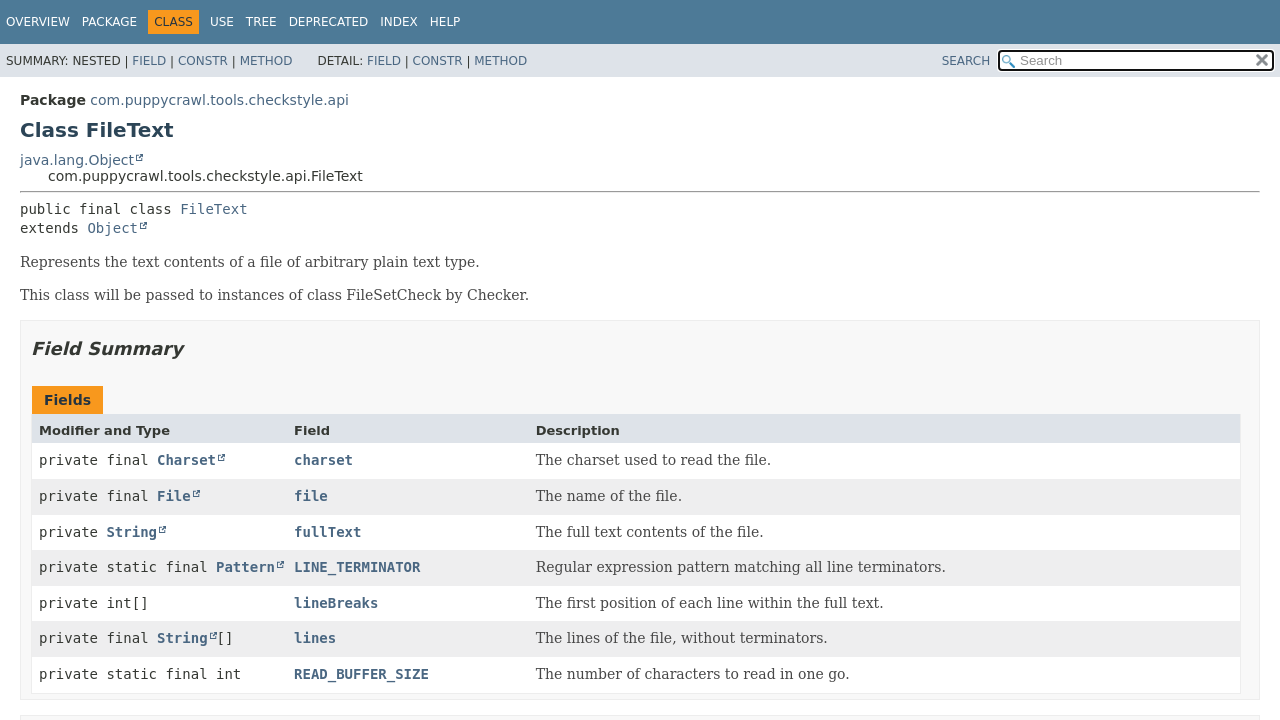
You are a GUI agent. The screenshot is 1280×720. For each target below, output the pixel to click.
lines (315, 638)
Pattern (245, 567)
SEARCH (966, 61)
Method (266, 61)
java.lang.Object (77, 160)
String (131, 532)
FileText (213, 209)
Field (149, 61)
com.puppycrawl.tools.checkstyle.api (219, 100)
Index (399, 22)
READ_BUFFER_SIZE (361, 674)
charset (323, 460)
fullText (327, 532)
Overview (38, 22)
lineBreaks (336, 603)
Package (109, 22)
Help (445, 22)
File (174, 496)
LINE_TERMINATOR (357, 567)
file (311, 496)
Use (222, 22)
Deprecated (329, 22)
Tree (261, 22)
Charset (186, 460)
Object (112, 228)
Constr (203, 61)
